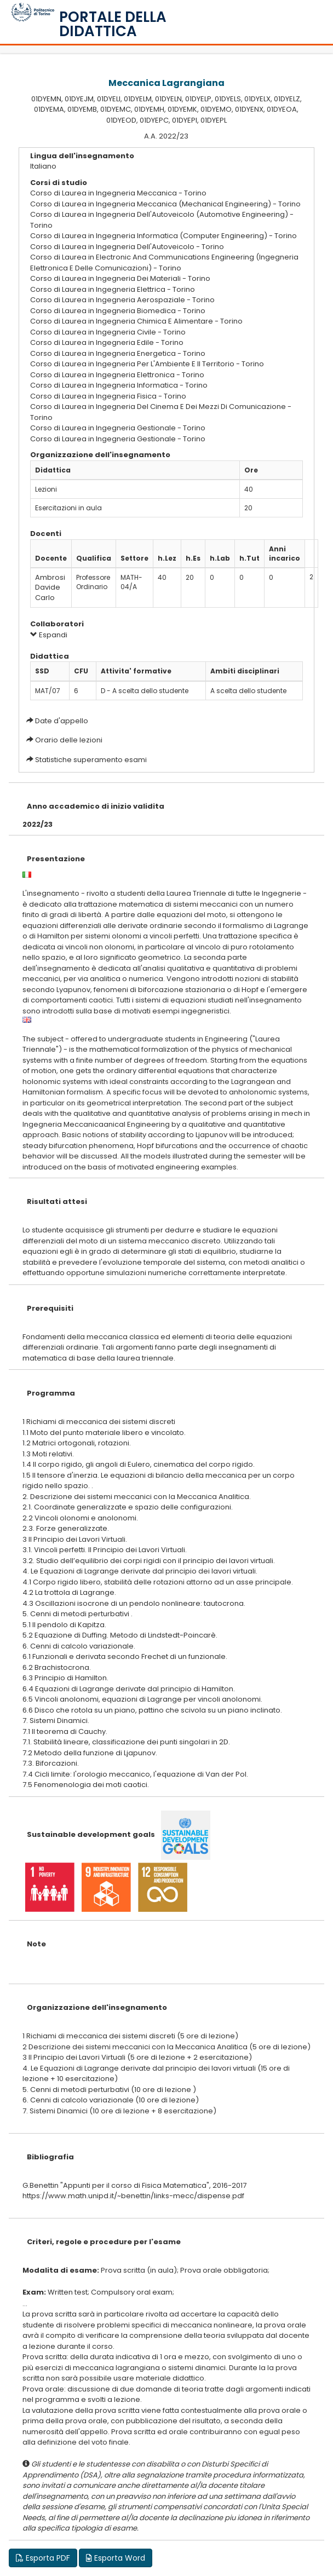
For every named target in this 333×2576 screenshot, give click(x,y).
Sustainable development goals (91, 1834)
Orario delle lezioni (68, 740)
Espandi (48, 635)
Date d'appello (61, 721)
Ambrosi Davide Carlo (50, 587)
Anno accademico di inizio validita (95, 806)
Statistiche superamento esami (91, 759)
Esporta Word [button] (115, 2557)
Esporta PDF (43, 2557)
